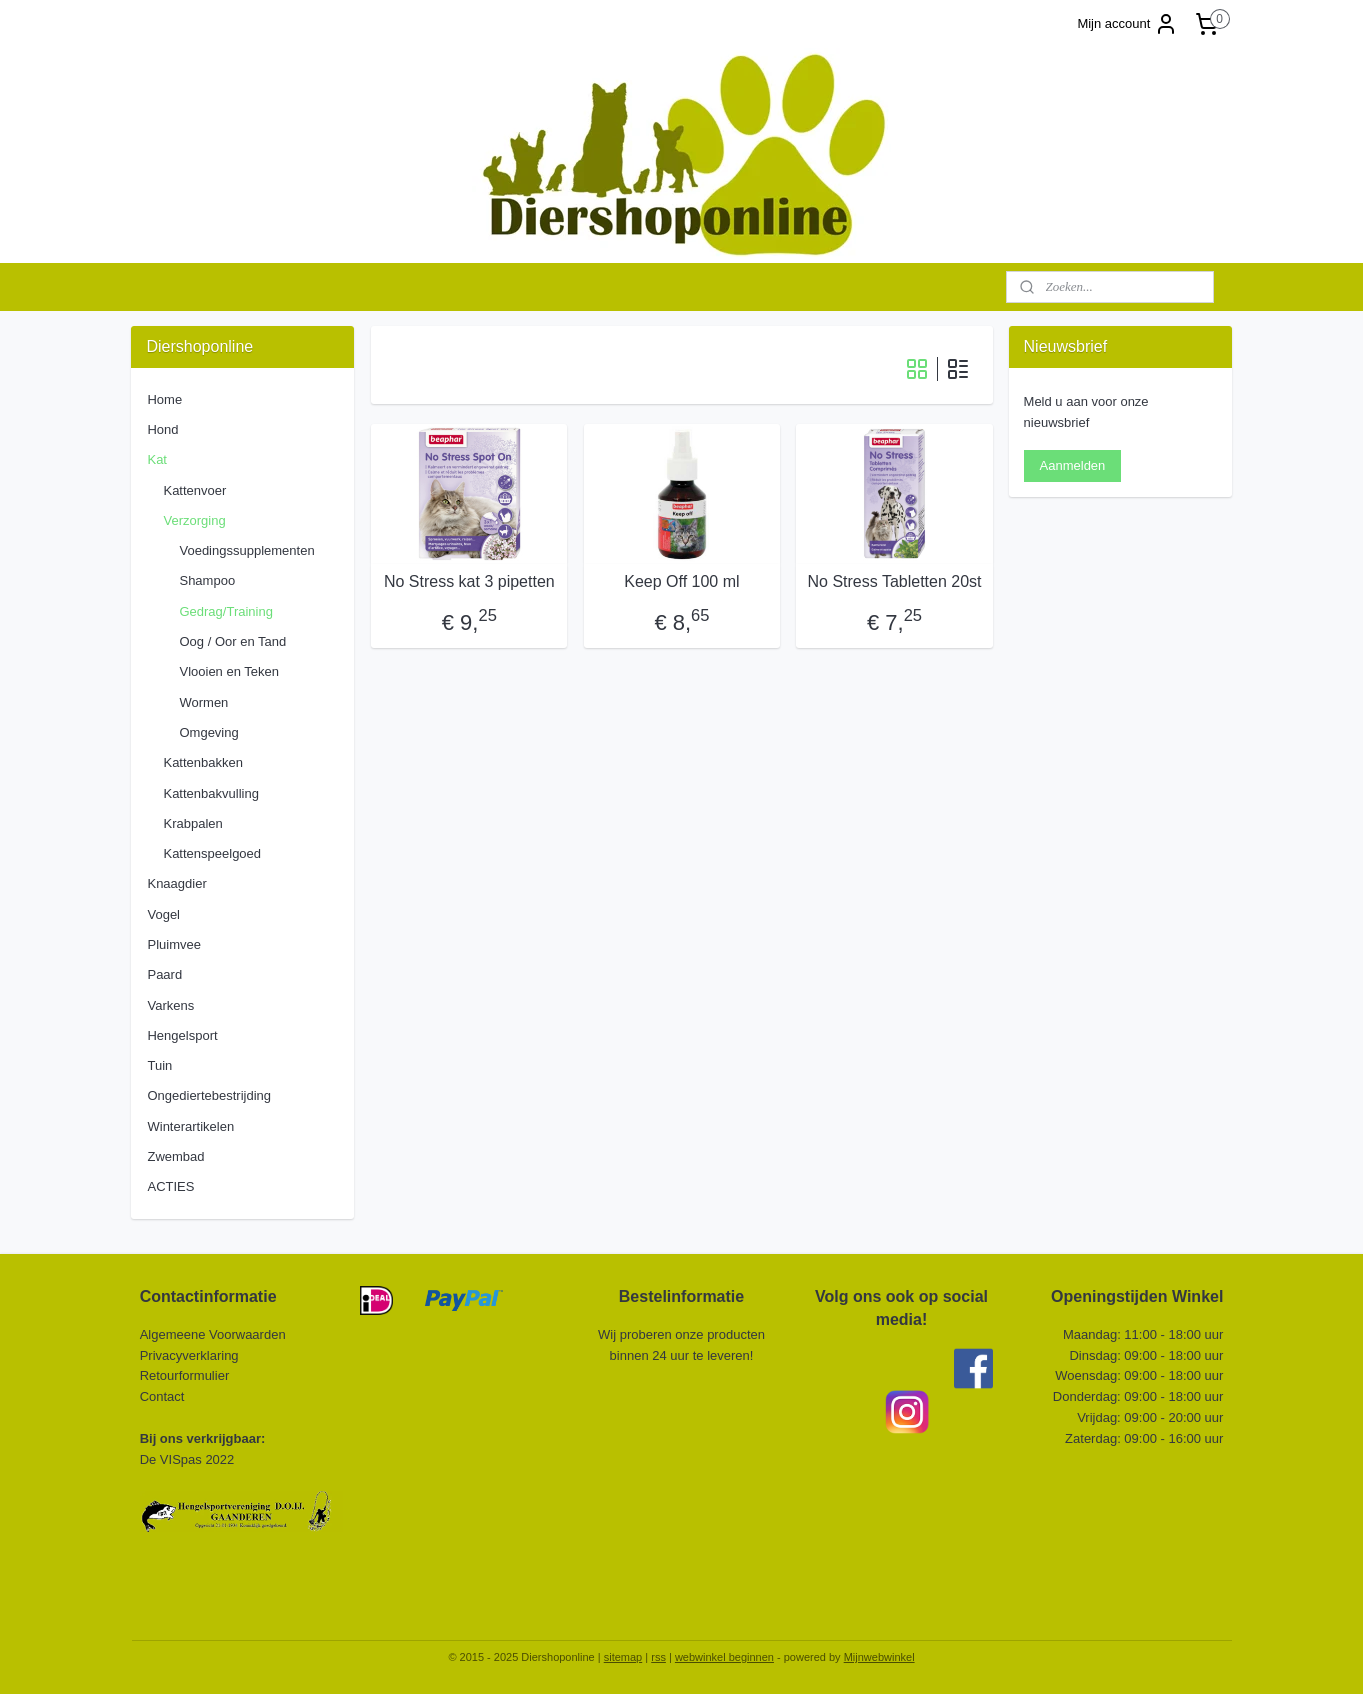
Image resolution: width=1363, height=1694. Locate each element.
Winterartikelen (190, 1126)
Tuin (159, 1065)
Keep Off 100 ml (681, 581)
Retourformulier (185, 1375)
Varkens (170, 1005)
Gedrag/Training (225, 611)
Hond (162, 429)
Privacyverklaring (189, 1355)
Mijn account (1127, 24)
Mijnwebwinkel (879, 1657)
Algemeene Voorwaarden (213, 1334)
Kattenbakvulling (210, 793)
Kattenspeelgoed (212, 853)
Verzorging (194, 520)
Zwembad (175, 1156)
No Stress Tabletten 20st (894, 581)
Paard (164, 974)
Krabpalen (192, 823)
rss (658, 1657)
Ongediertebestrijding (209, 1095)
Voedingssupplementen (246, 550)
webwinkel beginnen (724, 1657)
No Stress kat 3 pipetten (468, 581)
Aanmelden (1073, 465)
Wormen (203, 702)
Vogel (163, 914)
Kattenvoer (194, 490)
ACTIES (170, 1186)
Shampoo (207, 580)
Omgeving (208, 732)
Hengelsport (182, 1035)
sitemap (623, 1657)
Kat (157, 459)
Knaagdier (176, 883)
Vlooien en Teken (229, 671)
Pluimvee (173, 944)
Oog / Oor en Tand (232, 641)
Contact (164, 1396)
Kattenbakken (203, 762)
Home (164, 399)
